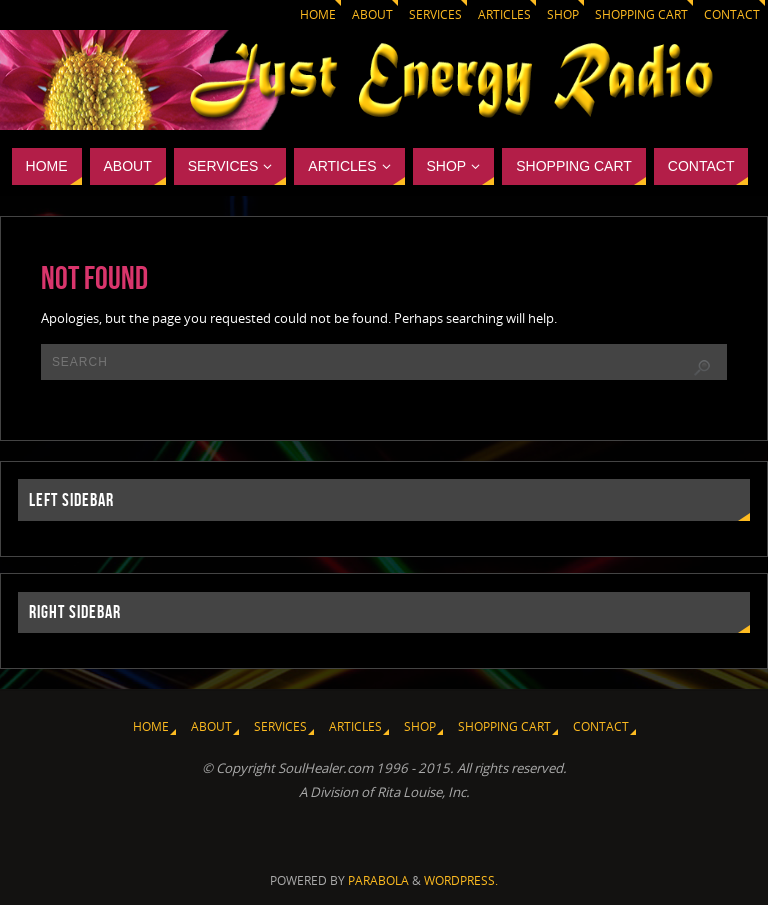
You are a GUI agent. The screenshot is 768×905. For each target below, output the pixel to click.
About (372, 14)
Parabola (378, 880)
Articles (504, 14)
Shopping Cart (641, 14)
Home (318, 14)
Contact (732, 14)
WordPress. (461, 880)
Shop (563, 14)
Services (435, 14)
